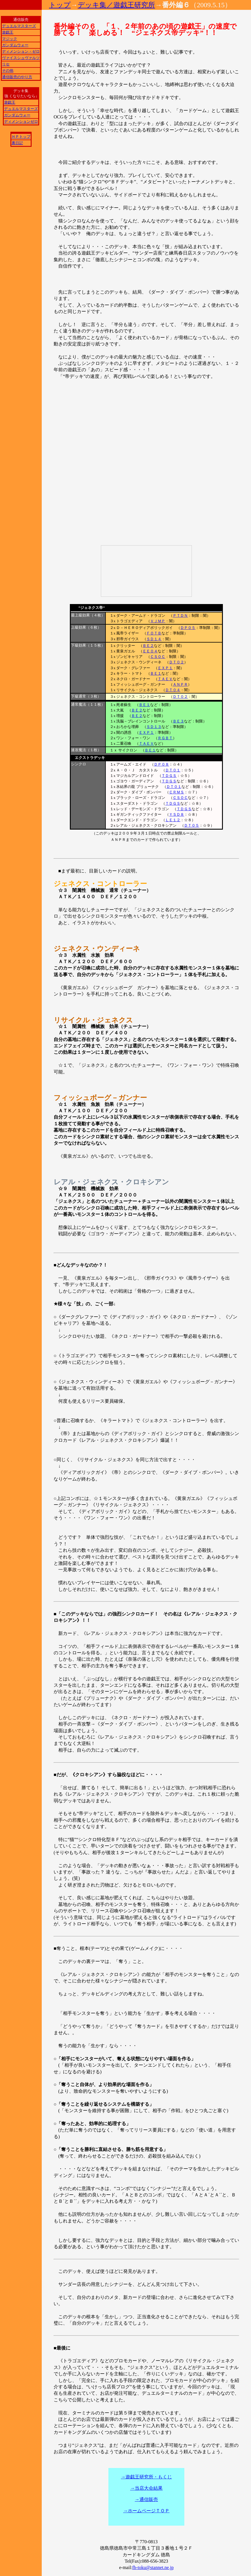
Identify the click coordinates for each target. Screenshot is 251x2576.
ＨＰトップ (21, 136)
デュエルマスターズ (19, 26)
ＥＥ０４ (150, 651)
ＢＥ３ (178, 721)
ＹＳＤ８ (176, 814)
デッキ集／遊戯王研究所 (116, 5)
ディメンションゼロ (21, 121)
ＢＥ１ (155, 673)
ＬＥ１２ (172, 820)
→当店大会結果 (146, 2488)
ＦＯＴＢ (153, 633)
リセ (6, 64)
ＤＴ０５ (191, 825)
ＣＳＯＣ (157, 656)
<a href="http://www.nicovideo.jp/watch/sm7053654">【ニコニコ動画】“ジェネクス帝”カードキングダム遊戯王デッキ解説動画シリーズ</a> (146, 571)
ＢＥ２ (148, 645)
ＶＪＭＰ (157, 621)
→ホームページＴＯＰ (146, 2510)
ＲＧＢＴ (165, 738)
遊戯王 (7, 32)
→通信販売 (146, 2499)
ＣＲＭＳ (176, 792)
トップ (60, 5)
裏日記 (17, 143)
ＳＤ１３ (153, 726)
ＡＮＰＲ (180, 684)
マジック (9, 38)
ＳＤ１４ (153, 639)
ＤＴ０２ (176, 662)
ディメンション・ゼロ (21, 51)
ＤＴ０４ (172, 690)
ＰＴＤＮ (180, 615)
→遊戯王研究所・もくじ (146, 2476)
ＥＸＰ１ (165, 668)
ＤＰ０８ (161, 764)
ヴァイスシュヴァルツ (21, 58)
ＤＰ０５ (187, 627)
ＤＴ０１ (172, 770)
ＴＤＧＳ (169, 775)
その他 (7, 70)
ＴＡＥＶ (165, 679)
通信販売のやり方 (17, 77)
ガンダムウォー (15, 45)
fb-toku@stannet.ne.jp (153, 2567)
